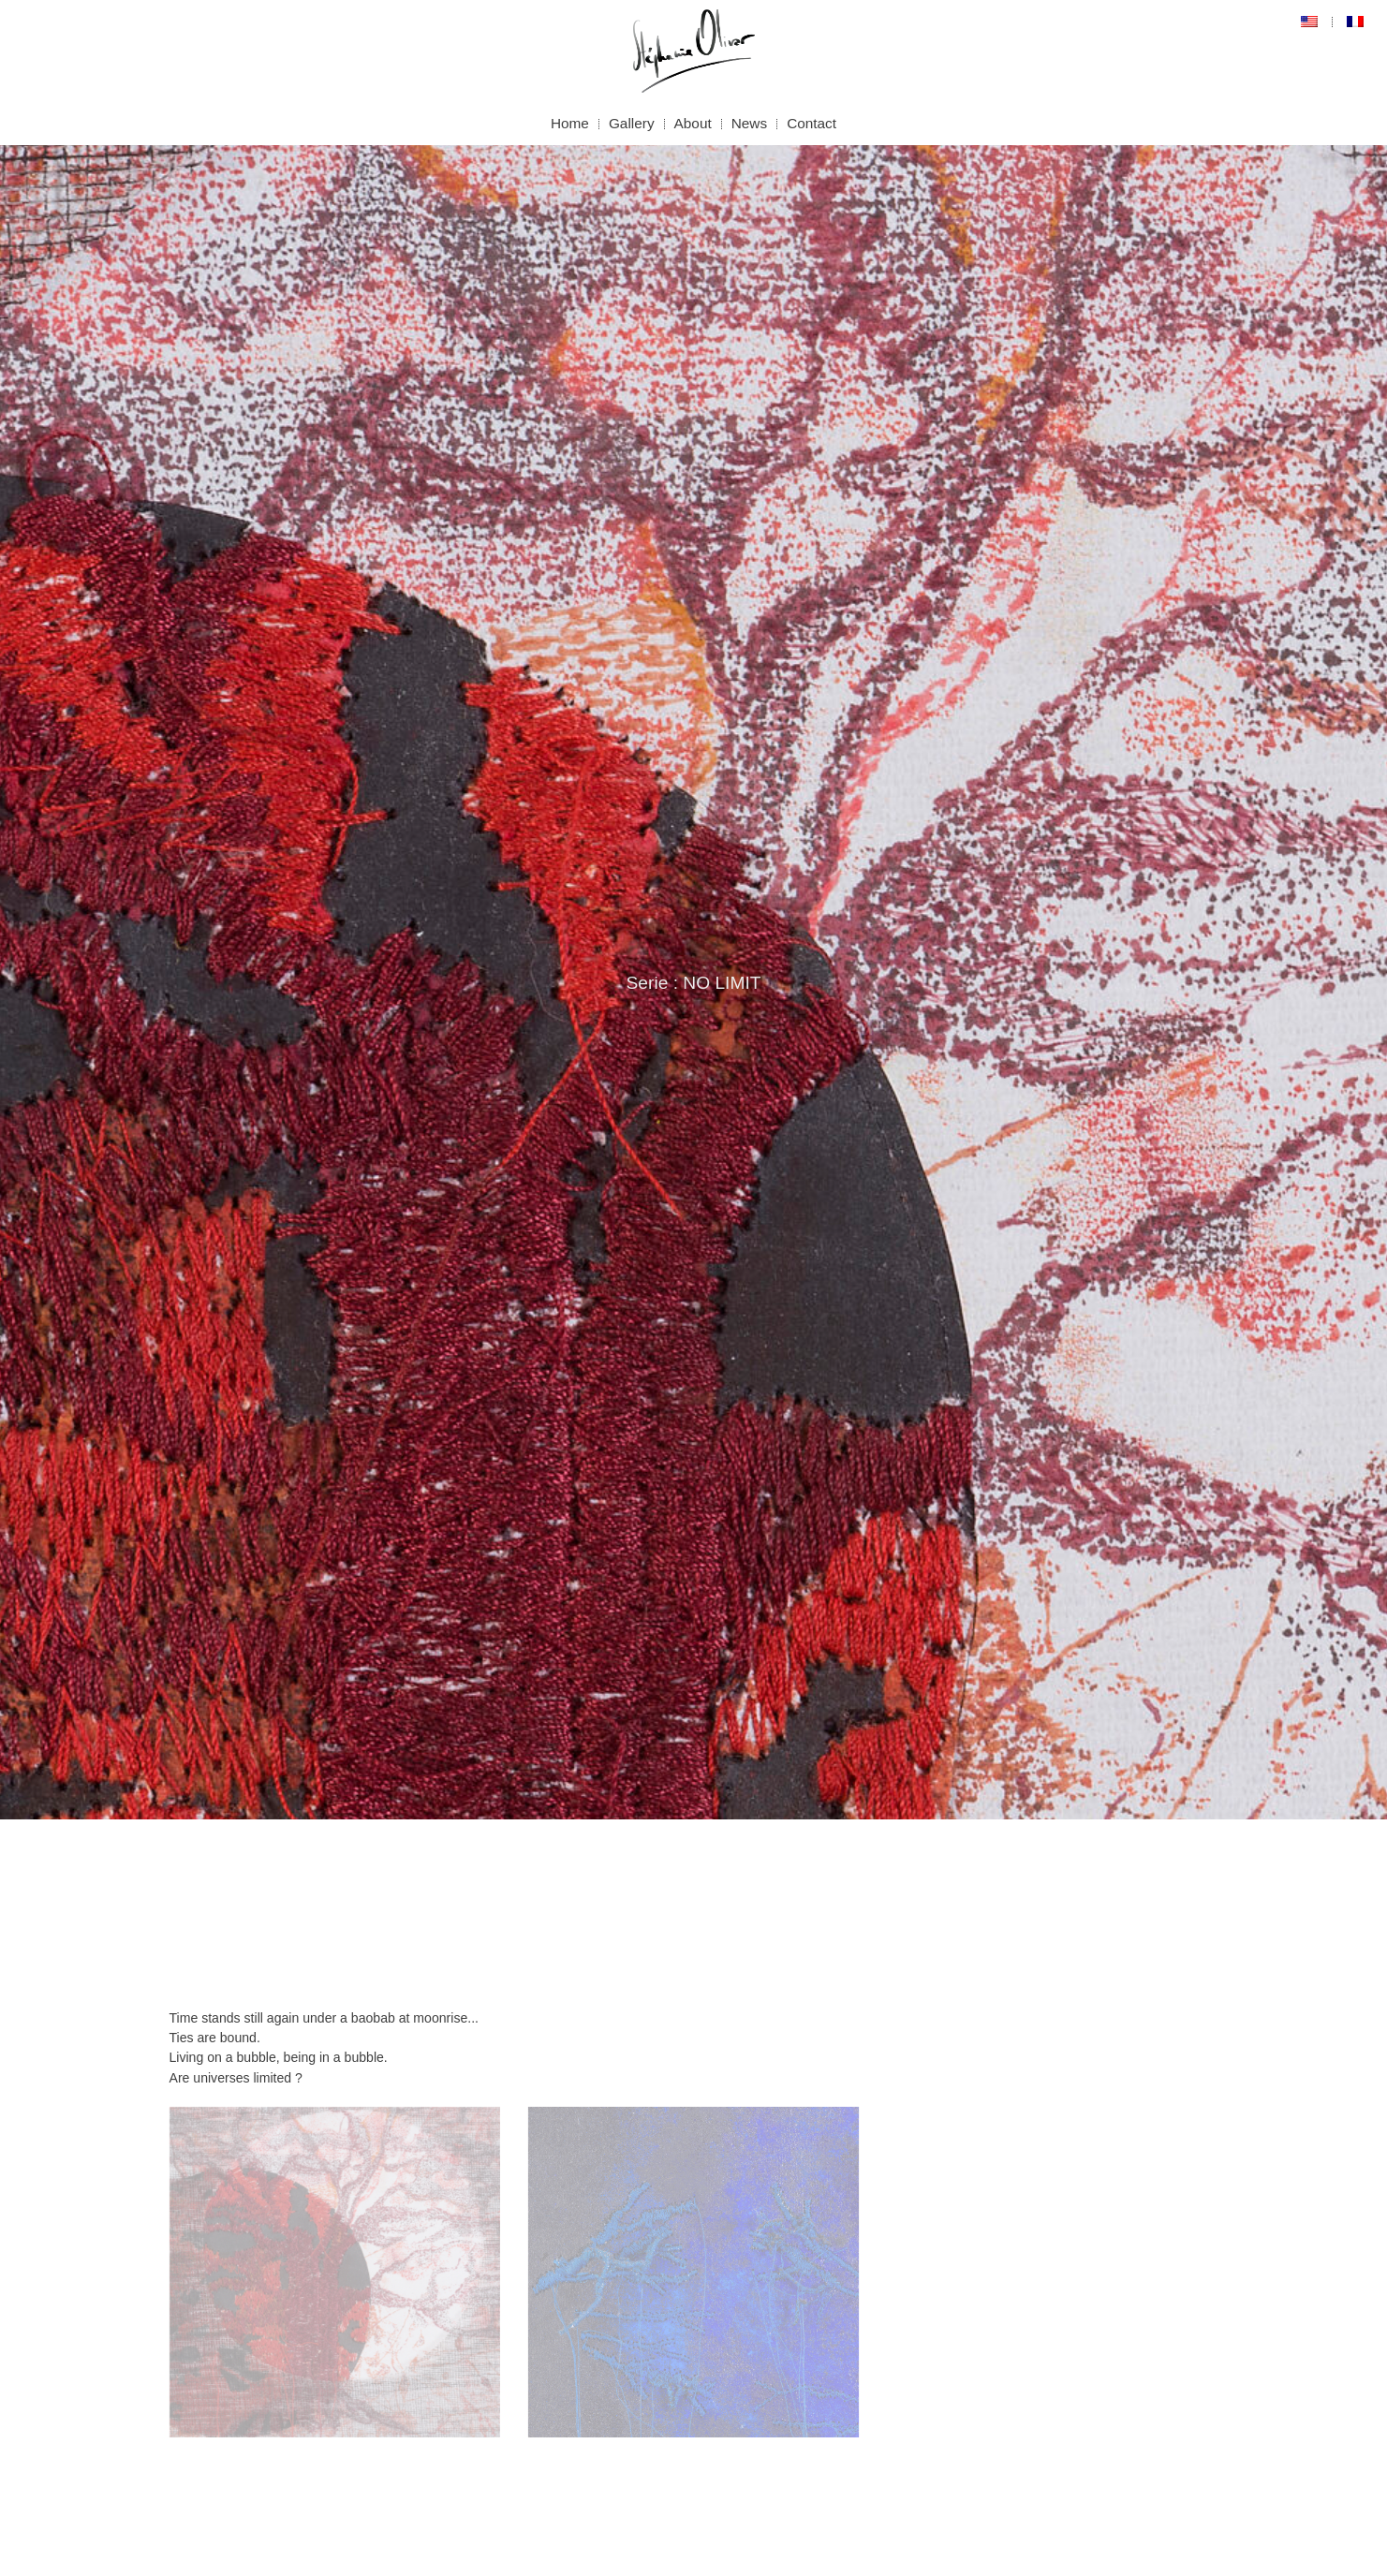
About (693, 123)
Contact (811, 123)
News (749, 123)
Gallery (632, 123)
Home (570, 123)
